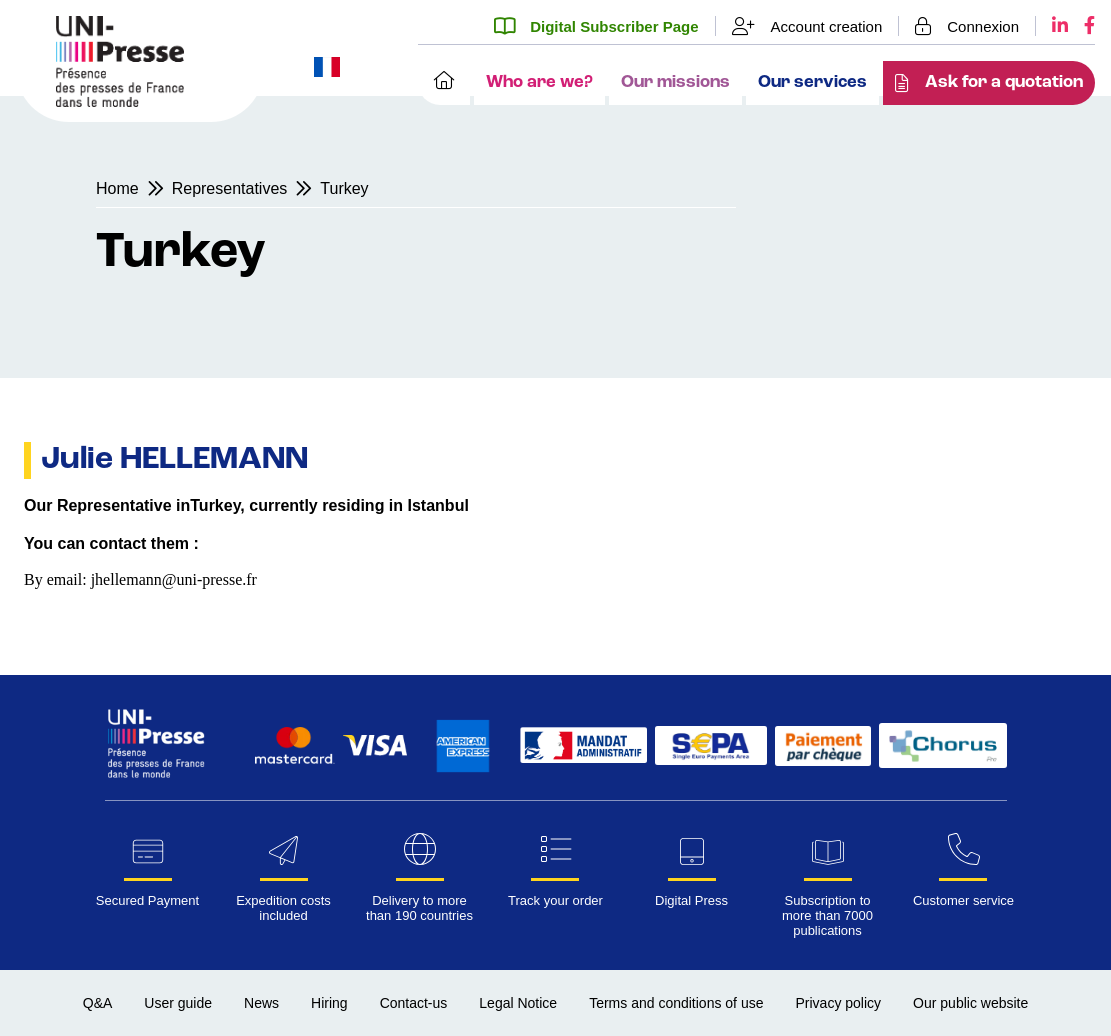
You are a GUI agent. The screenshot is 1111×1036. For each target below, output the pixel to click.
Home (117, 188)
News (261, 1003)
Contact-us (414, 1003)
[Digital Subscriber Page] (604, 26)
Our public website (970, 1003)
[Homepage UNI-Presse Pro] (120, 101)
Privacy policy (838, 1003)
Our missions (675, 82)
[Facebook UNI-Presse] (1081, 26)
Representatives (230, 188)
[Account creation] (808, 26)
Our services (812, 82)
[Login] (967, 26)
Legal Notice (518, 1003)
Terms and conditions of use (676, 1003)
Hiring (329, 1003)
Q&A (98, 1003)
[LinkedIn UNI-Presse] (1052, 26)
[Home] (444, 83)
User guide (178, 1003)
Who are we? (539, 82)
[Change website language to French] (327, 69)
